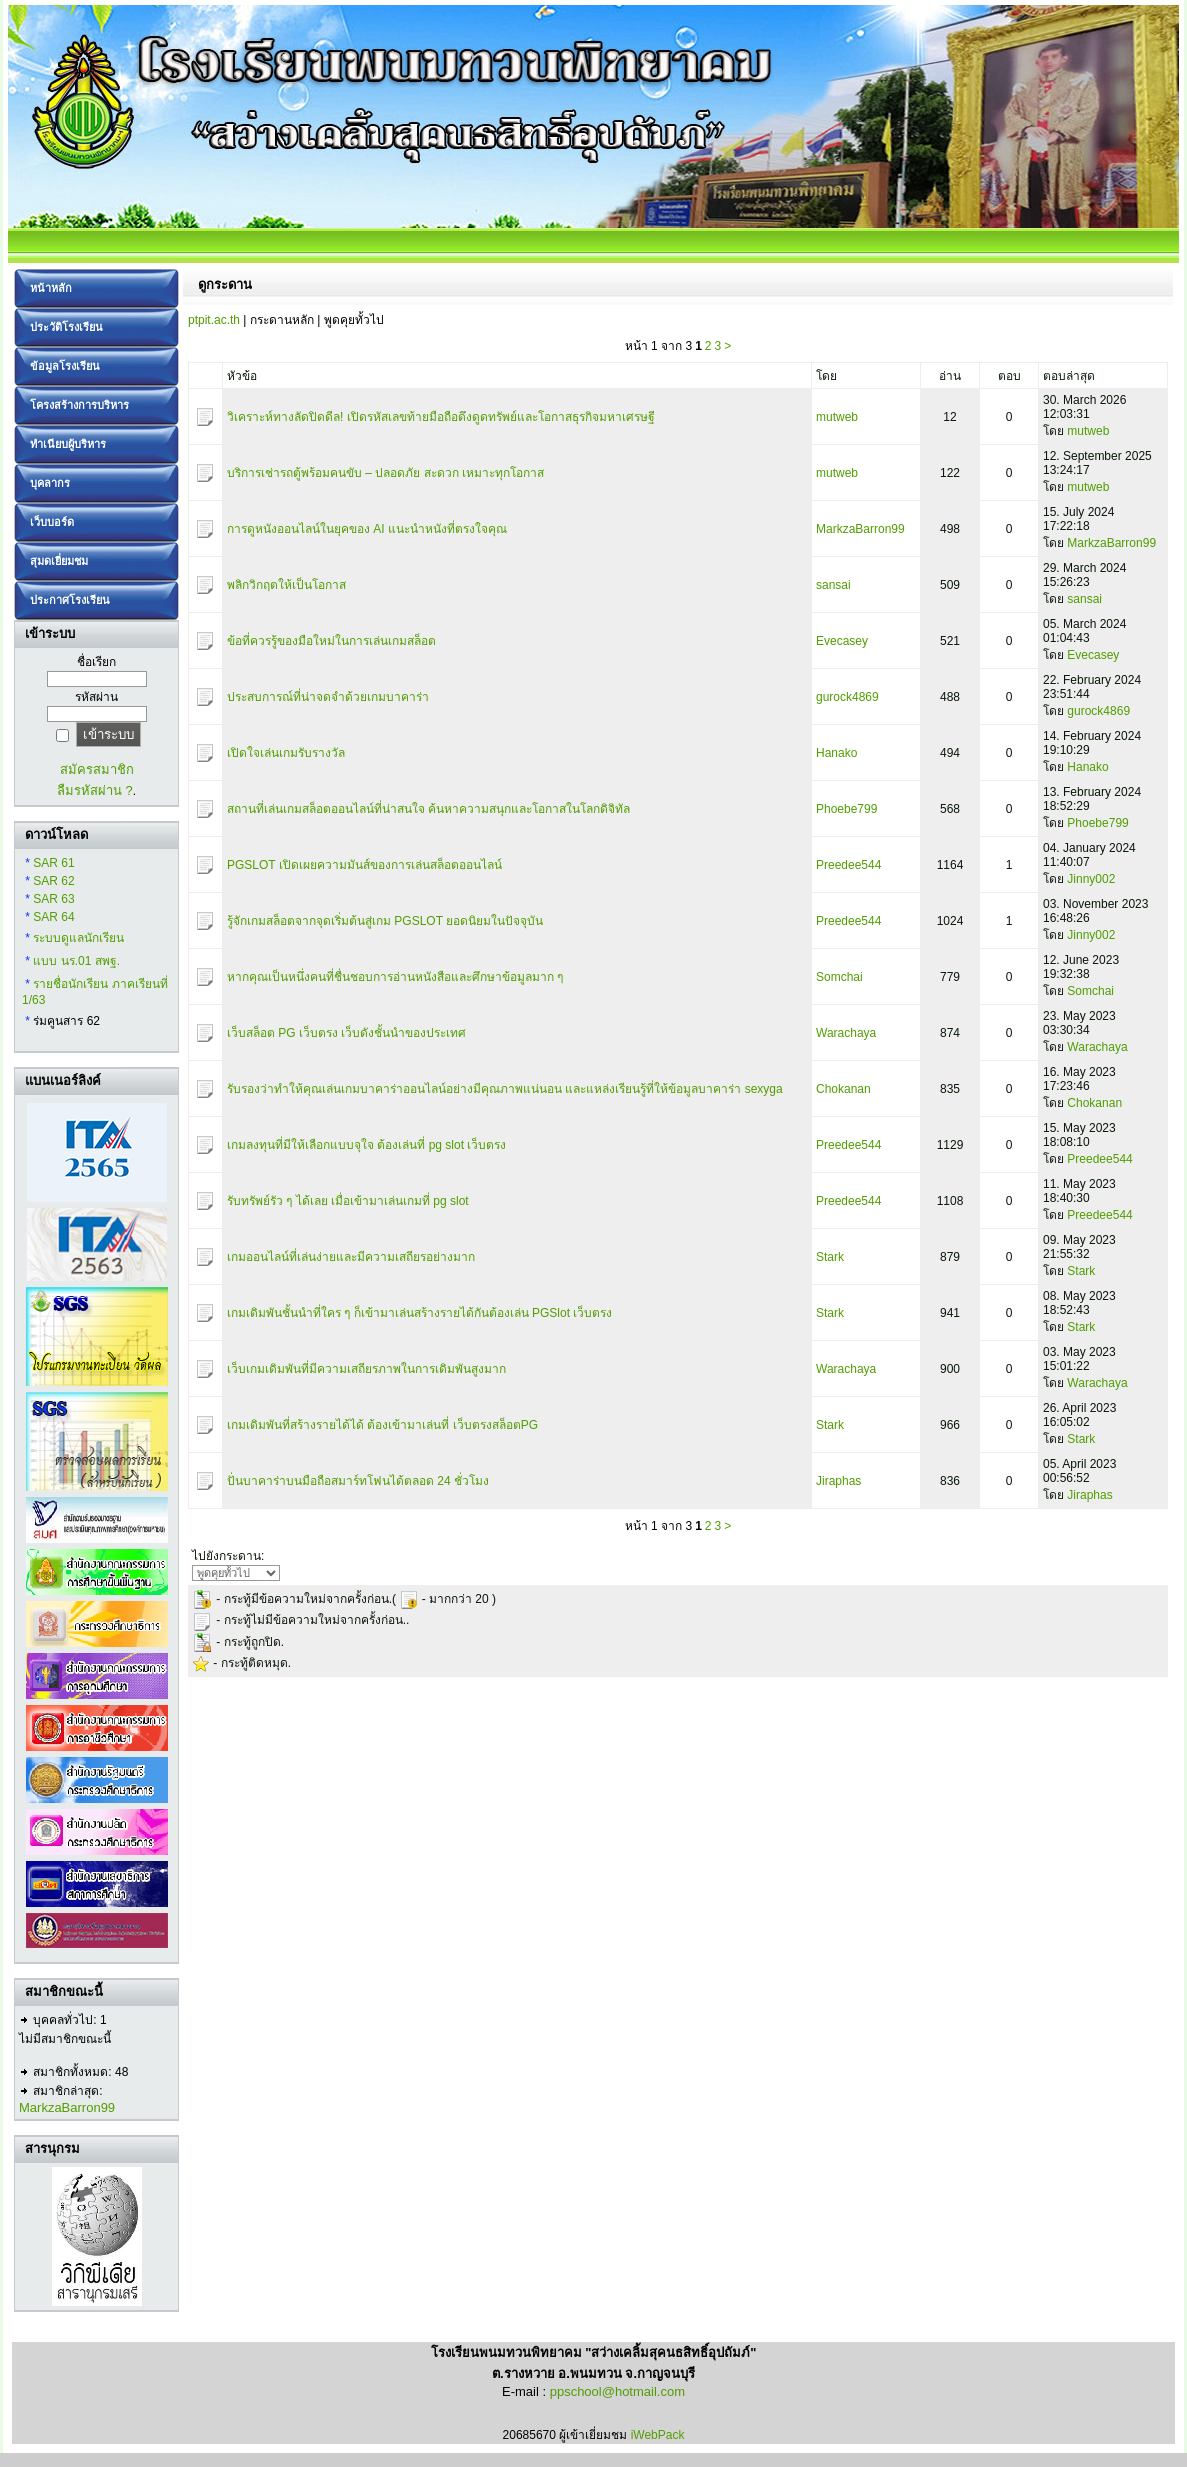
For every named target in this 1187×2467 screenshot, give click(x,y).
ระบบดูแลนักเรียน (78, 938)
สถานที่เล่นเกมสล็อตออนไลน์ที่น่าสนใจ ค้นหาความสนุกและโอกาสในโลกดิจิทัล (428, 809)
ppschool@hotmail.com (617, 2391)
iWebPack (658, 2435)
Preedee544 (848, 865)
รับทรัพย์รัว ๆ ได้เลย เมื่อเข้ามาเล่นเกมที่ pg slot (348, 1201)
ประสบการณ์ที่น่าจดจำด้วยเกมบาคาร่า (328, 697)
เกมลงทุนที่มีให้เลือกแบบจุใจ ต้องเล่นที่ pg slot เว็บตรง (366, 1145)
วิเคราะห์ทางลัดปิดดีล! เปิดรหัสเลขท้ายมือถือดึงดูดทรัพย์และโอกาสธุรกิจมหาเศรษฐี (441, 417)
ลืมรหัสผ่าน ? (95, 790)
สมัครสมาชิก (97, 769)
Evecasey (842, 641)
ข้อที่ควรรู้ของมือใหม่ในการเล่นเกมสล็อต (331, 641)
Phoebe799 (846, 809)
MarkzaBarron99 (67, 2107)
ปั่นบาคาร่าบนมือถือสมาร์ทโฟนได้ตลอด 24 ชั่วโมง (358, 1481)
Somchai (839, 977)
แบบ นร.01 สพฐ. (76, 961)
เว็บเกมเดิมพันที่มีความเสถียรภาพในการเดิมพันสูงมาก (366, 1369)
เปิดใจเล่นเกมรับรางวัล (286, 753)
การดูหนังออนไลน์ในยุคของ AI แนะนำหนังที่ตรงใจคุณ (367, 529)
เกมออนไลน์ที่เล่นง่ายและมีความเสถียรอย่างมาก (351, 1257)
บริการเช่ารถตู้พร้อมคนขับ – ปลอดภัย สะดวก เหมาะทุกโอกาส (385, 473)
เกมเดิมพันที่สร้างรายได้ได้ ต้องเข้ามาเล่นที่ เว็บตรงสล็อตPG (382, 1425)
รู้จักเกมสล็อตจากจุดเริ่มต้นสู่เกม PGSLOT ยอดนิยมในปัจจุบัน (385, 921)
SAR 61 (53, 863)
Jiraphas (838, 1481)
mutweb (837, 417)
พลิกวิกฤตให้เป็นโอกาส (286, 585)
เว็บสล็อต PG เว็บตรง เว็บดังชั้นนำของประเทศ (346, 1033)
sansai (833, 585)
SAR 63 (53, 899)
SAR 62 (53, 881)
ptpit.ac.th (214, 320)
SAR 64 (53, 917)
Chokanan (843, 1089)
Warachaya (846, 1033)
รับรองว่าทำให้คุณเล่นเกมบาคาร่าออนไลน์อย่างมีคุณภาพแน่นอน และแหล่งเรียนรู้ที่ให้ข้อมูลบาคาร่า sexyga (505, 1089)
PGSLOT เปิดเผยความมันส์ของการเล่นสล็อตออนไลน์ (364, 865)
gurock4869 (847, 697)
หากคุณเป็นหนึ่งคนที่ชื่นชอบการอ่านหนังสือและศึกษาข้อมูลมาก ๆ (395, 977)
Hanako (836, 753)
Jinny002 (1091, 879)
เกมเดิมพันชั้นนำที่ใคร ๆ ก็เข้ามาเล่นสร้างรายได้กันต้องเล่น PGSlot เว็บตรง (419, 1313)
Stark (830, 1257)
